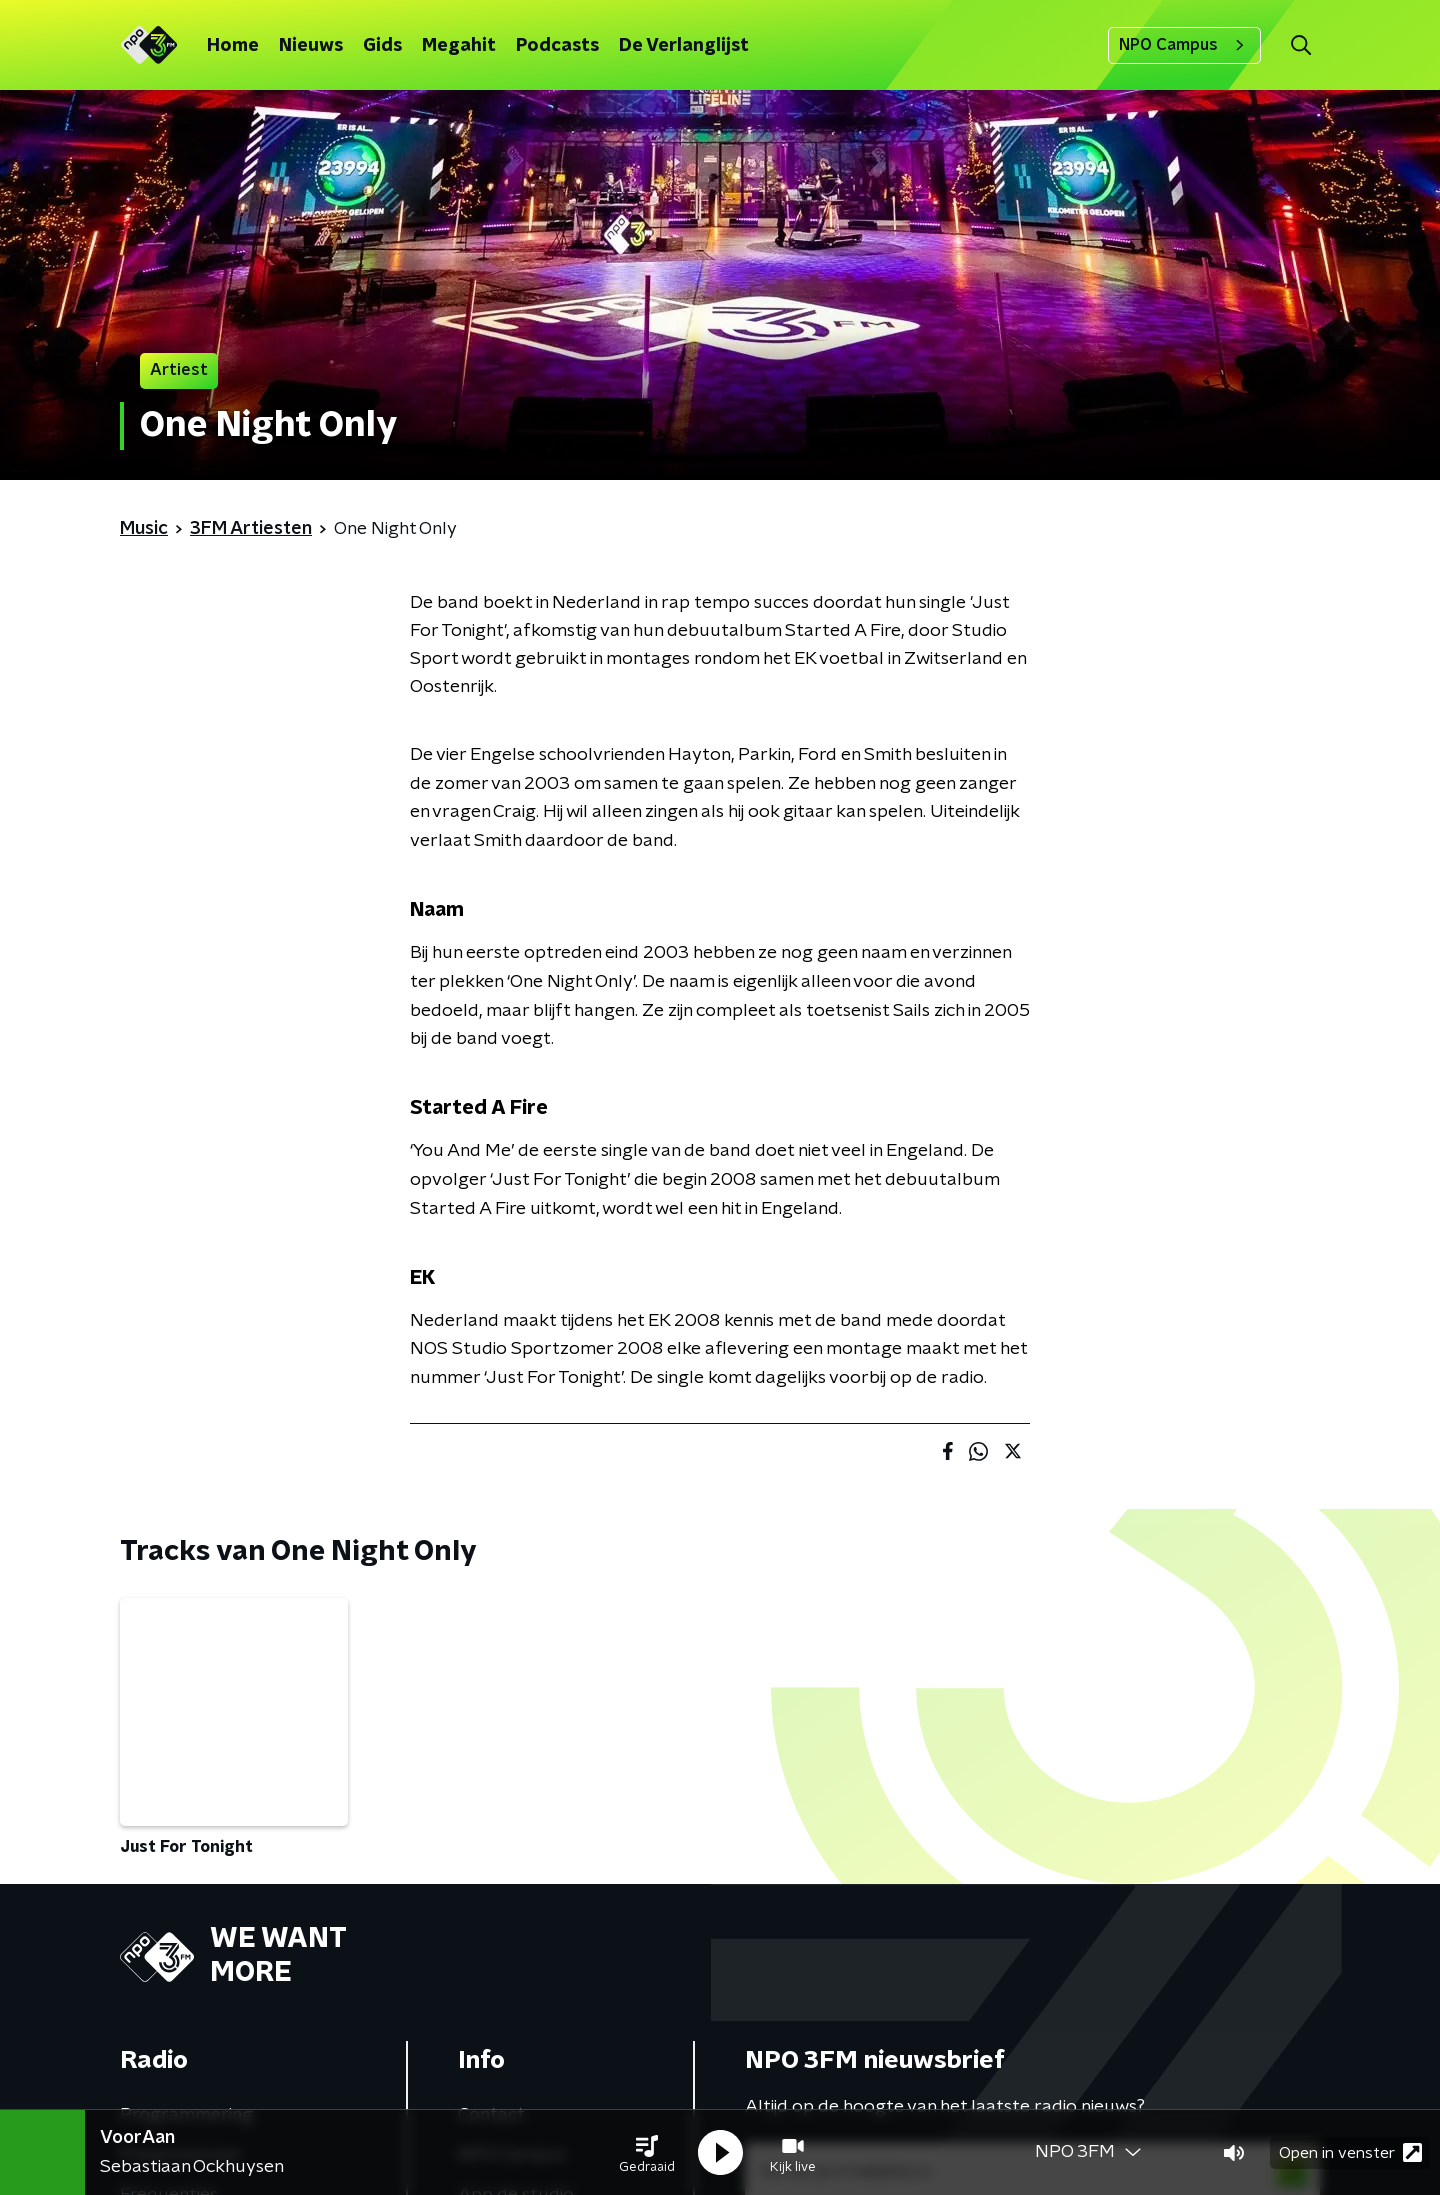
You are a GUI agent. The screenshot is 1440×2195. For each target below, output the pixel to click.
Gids (382, 46)
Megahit (459, 46)
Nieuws (311, 46)
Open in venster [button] (1350, 2152)
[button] (647, 2153)
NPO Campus (1184, 45)
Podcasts (557, 46)
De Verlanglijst (684, 46)
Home (233, 46)
